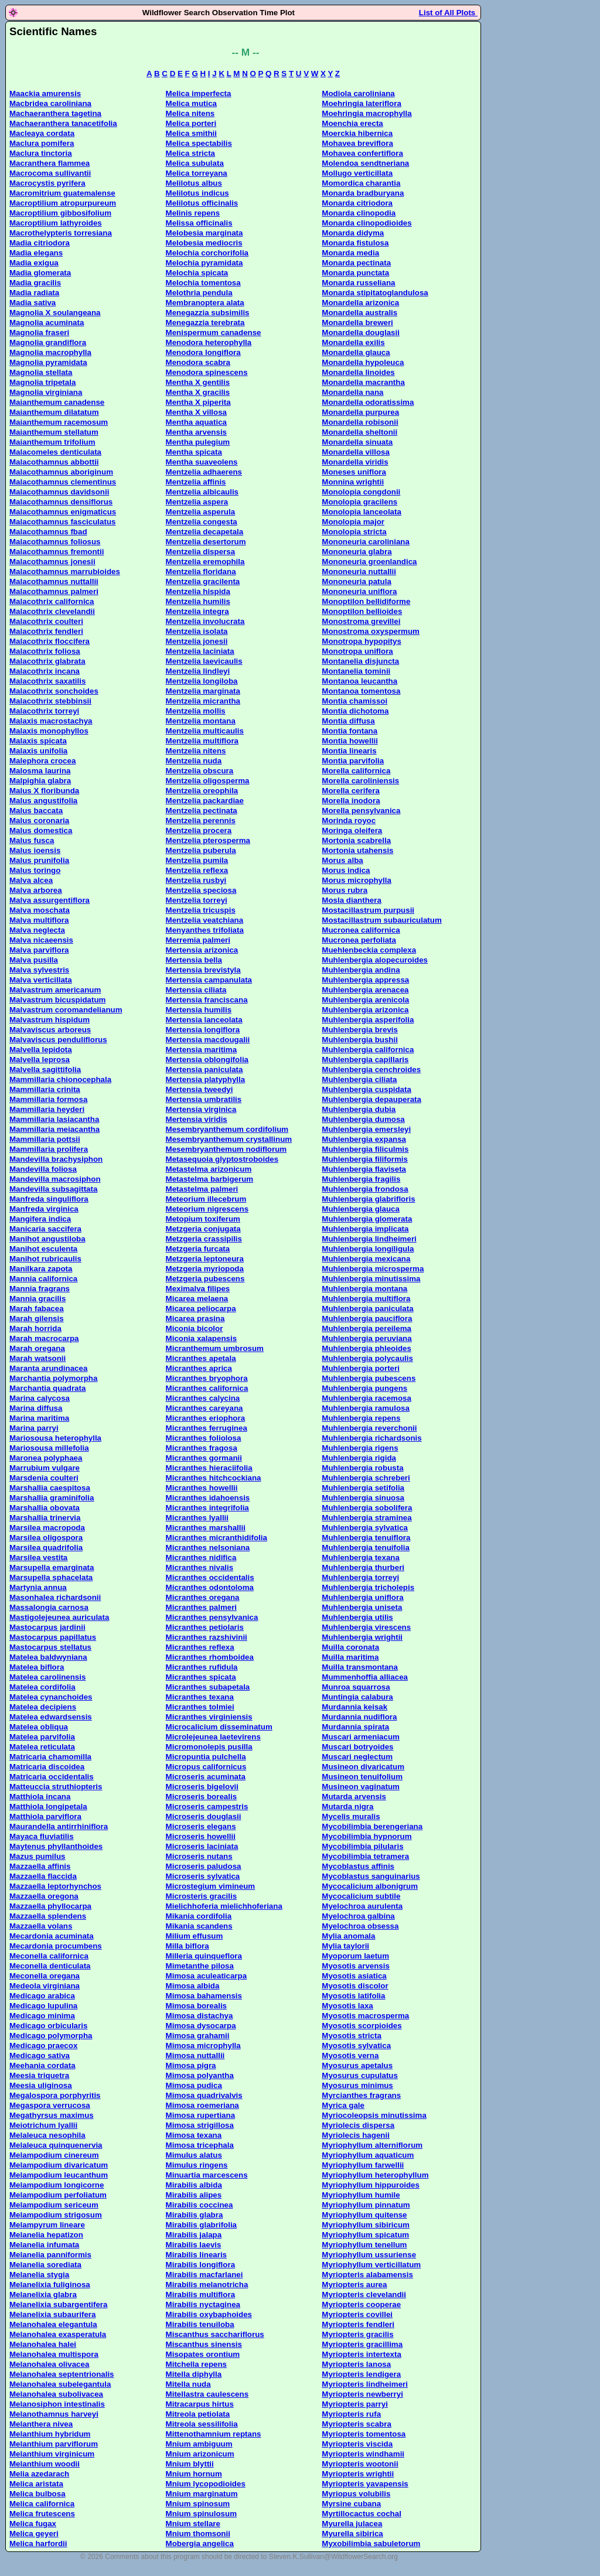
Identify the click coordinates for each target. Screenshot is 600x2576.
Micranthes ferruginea (206, 1428)
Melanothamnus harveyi (53, 2414)
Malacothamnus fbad (48, 531)
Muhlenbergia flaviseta (364, 1169)
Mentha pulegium (198, 442)
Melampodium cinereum (54, 2155)
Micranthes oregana (203, 1597)
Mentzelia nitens (196, 750)
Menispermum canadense (213, 332)
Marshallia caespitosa (49, 1487)
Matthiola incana (39, 1796)
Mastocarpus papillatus (52, 1637)
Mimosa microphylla (203, 2045)
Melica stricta (190, 153)
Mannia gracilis (37, 1298)
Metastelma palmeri (202, 1189)
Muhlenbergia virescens (366, 1627)
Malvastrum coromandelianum (65, 1009)
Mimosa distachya (199, 2015)
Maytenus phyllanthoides (56, 1846)
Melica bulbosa (37, 2493)
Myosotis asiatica (354, 1975)
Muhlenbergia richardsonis (371, 1438)
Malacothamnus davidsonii (59, 491)
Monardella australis (359, 312)
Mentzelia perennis (201, 820)
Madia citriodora (39, 242)
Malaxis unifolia (38, 750)
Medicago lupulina (43, 2005)
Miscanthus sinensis (204, 2344)
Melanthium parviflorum (53, 2443)
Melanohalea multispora (53, 2354)
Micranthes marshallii (206, 1527)
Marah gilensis (36, 1318)
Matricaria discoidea (46, 1766)
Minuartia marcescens (207, 2175)
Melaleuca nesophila (47, 2135)
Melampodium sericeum (53, 2204)
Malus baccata (36, 810)
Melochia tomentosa (203, 282)
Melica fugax (32, 2523)
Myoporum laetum (355, 1955)
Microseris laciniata (202, 1846)
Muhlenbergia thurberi (363, 1567)
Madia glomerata (40, 272)
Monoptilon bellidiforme (366, 601)
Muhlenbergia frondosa (365, 1189)
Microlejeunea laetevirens (213, 1736)
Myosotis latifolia (353, 1995)
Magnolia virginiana (45, 392)
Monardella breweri (357, 322)
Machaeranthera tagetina (55, 113)
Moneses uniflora (354, 472)
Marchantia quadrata (47, 1388)
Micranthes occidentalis (210, 1577)
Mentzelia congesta (201, 521)
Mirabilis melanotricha (207, 2284)
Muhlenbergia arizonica (365, 1009)
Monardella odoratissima (368, 402)
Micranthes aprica (199, 1368)
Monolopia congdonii (361, 491)
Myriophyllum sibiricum (366, 2224)
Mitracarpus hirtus (200, 2404)
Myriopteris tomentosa (363, 2434)
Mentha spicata (194, 452)
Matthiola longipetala (48, 1806)
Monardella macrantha (363, 382)
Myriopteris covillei (357, 2314)
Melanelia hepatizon (46, 2234)
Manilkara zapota (40, 1268)
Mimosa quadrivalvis (204, 2095)
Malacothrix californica (51, 601)
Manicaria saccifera (45, 1228)
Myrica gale (343, 2105)
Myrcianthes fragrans (361, 2095)
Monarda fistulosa (355, 242)
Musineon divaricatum (363, 1766)
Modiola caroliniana (358, 93)
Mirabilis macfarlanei (204, 2274)
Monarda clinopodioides (366, 223)
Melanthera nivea (41, 2424)
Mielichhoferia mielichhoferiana (224, 1906)
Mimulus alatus (194, 2155)
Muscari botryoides (357, 1746)
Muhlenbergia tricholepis (368, 1587)
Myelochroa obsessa (360, 1926)
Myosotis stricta (351, 2035)
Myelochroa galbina (358, 1916)
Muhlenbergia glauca (361, 1209)
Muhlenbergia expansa (364, 1139)
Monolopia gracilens (359, 501)
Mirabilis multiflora (201, 2294)
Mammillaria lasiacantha (54, 1119)
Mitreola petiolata (198, 2414)
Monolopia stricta (354, 531)
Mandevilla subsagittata (53, 1189)
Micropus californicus (206, 1766)
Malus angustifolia (43, 800)
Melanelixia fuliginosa (49, 2284)
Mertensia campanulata (209, 979)
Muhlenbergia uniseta (362, 1607)
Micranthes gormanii (204, 1458)
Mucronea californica (361, 930)
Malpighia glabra (40, 780)
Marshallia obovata (44, 1507)
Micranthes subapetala (208, 1687)
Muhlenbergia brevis (360, 1029)
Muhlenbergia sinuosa (363, 1497)
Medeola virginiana (44, 1985)
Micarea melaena (197, 1298)
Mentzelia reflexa (197, 870)
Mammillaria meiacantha (54, 1129)
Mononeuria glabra (356, 551)
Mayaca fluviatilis (41, 1836)
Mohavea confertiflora (362, 153)
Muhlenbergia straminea (366, 1517)
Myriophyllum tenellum (364, 2244)
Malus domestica (40, 830)
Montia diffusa (348, 720)
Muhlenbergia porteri (361, 1368)
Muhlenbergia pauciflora (367, 1318)
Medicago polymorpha (50, 2035)
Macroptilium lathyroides (55, 223)
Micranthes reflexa (200, 1647)
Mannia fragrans (39, 1288)
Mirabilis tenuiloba (200, 2324)
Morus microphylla (356, 880)
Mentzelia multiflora (202, 740)
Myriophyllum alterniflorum (372, 2145)
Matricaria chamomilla (50, 1756)
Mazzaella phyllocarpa (50, 1906)
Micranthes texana (200, 1697)
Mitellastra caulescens (207, 2394)
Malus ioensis (34, 850)
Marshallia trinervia (45, 1517)
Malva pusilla (33, 960)
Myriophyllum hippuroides (371, 2185)
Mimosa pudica (194, 2085)
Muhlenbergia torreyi (360, 1577)
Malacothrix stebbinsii (50, 701)
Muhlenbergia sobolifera (367, 1507)
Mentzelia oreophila (202, 790)
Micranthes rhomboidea (210, 1657)
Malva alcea (31, 880)
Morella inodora (351, 800)
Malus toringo (34, 870)
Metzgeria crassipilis (204, 1238)
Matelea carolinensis (47, 1677)
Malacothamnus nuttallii (53, 581)
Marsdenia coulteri (44, 1477)
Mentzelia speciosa (201, 890)
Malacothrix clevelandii (52, 611)
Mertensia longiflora (203, 1029)
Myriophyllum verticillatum (371, 2264)
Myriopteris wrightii (358, 2473)
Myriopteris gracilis (357, 2334)
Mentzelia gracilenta (203, 581)
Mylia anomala (348, 1936)
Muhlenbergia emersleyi (366, 1129)
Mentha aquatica (196, 422)
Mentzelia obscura (200, 770)
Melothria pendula (199, 292)
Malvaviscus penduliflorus (58, 1039)
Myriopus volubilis (356, 2493)
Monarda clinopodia (359, 213)
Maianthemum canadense (56, 402)
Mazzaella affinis (39, 1866)
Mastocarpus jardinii (47, 1627)
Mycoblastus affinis (358, 1866)
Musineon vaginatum (361, 1786)
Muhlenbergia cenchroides (371, 1069)
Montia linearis (349, 750)
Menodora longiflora (203, 352)
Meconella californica (48, 1955)
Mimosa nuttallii (195, 2055)
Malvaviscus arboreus (50, 1029)
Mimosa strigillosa (200, 2125)
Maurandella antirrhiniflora (58, 1826)
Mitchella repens (196, 2364)
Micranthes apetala (201, 1358)
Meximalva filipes (198, 1288)
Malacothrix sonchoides (53, 691)
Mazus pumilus (37, 1856)
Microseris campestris (207, 1806)
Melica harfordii (38, 2543)
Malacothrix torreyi (44, 711)
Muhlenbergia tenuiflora (366, 1537)
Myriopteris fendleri (358, 2324)
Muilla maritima (350, 1657)
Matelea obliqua (38, 1726)
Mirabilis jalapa (194, 2234)
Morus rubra (344, 890)
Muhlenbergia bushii (360, 1039)
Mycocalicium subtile (361, 1896)
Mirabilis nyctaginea (203, 2304)
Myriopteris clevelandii (364, 2294)
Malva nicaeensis (41, 940)
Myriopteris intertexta (361, 2354)
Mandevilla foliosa (43, 1169)
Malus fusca (31, 840)
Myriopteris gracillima (362, 2344)
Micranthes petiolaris (205, 1627)
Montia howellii (350, 740)
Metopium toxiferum (203, 1218)
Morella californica (356, 770)
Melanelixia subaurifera (52, 2314)
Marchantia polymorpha (53, 1378)
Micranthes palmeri (201, 1607)
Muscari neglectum (357, 1756)
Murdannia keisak (354, 1706)
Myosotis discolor (355, 1985)
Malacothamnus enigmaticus (62, 511)
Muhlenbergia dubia (359, 1109)
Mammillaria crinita (44, 1089)
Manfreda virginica (44, 1209)
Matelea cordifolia (42, 1687)
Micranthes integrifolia (207, 1507)
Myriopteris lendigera (361, 2374)
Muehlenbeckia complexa (369, 950)
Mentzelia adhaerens (204, 472)
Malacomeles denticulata (55, 452)
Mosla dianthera (351, 900)
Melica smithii (191, 133)
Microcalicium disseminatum (219, 1726)
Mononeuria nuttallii (359, 571)
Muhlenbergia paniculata (367, 1308)
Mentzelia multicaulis (205, 730)
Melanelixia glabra (43, 2294)
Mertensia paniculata (204, 1069)
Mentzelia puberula (201, 850)
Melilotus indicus (197, 193)
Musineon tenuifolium (362, 1776)
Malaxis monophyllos (48, 730)
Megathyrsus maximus (51, 2115)
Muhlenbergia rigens (360, 1448)
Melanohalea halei (42, 2344)
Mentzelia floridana (201, 571)
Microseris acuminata (206, 1776)
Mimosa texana (194, 2135)
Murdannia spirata (355, 1726)
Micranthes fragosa (201, 1448)
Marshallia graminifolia (51, 1497)
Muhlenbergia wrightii (362, 1637)
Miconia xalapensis (201, 1338)
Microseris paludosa (203, 1866)
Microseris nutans (199, 1856)
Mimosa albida (193, 1985)
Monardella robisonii (360, 422)
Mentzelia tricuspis (201, 910)
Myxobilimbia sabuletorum (371, 2543)
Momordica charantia (361, 183)
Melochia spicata (197, 272)
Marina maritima (39, 1418)
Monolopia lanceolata (361, 511)
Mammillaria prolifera (48, 1149)
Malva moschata (39, 910)
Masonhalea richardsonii (55, 1597)
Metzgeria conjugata (203, 1228)
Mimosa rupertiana (201, 2115)
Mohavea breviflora (357, 143)
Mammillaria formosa (48, 1099)
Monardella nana (352, 392)
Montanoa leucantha (359, 681)
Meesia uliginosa (40, 2085)
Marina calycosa (39, 1398)
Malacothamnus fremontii (56, 551)
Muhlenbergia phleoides (366, 1348)
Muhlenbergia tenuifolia (366, 1547)
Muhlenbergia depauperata (371, 1099)
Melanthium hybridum (49, 2434)
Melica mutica (191, 103)
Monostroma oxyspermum (371, 631)
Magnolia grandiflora (47, 342)
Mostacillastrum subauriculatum (381, 920)
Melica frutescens (42, 2513)
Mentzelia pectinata (201, 810)
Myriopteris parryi (355, 2404)
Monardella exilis (353, 342)
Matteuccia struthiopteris (56, 1786)
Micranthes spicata (201, 1677)
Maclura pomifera (41, 143)
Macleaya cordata (41, 133)
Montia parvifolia (353, 760)
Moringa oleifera (352, 830)
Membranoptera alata (205, 302)
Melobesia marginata (204, 232)
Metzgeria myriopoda (205, 1268)
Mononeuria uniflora (359, 591)
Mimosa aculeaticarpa (206, 1975)
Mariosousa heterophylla (55, 1438)
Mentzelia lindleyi (198, 671)
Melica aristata (36, 2483)
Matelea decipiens (42, 1706)
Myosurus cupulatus (360, 2075)
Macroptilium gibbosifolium (60, 213)
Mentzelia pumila (197, 860)
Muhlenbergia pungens (364, 1388)
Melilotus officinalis (202, 203)
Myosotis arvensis (356, 1965)
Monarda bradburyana (363, 193)
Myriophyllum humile (361, 2195)
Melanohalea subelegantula (60, 2384)
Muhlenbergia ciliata (359, 1079)
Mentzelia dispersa (201, 551)
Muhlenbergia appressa (365, 979)
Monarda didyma (353, 232)
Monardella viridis (355, 462)
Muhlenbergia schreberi (366, 1477)
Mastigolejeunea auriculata (59, 1617)
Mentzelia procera (199, 830)
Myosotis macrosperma (365, 2015)
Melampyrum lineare (47, 2224)
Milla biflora (187, 1946)
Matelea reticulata (42, 1746)
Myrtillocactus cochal (361, 2513)
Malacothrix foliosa (44, 651)
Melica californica (41, 2503)
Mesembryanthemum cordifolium (227, 1129)
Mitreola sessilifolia (202, 2424)
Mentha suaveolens (202, 462)
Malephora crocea (42, 760)
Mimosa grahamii (198, 2035)
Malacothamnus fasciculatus (62, 521)
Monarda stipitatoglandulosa (375, 292)
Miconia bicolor (194, 1328)
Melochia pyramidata (204, 262)
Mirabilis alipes (194, 2195)
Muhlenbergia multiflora (366, 1298)
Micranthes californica (207, 1388)
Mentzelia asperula (201, 511)
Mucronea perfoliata (359, 940)
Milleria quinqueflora (204, 1955)
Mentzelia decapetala (205, 531)
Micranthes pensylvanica (212, 1617)
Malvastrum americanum (55, 989)
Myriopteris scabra (356, 2424)
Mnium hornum (194, 2473)
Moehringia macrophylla (366, 113)
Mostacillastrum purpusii (368, 910)
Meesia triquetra (39, 2075)
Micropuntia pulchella (206, 1756)
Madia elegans (36, 252)
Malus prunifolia (39, 860)
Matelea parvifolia (42, 1736)
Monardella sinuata (357, 442)
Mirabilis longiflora (200, 2264)
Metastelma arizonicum (209, 1169)
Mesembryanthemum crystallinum (229, 1139)
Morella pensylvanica (361, 810)
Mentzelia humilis (198, 601)
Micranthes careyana (204, 1408)
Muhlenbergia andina (361, 969)
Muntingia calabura (357, 1697)
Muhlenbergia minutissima (371, 1278)
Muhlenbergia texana (361, 1557)
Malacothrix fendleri (46, 631)
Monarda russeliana (358, 282)
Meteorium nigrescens (207, 1209)
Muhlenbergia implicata (365, 1228)
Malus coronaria (39, 820)
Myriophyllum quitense (364, 2214)
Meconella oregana (44, 1975)
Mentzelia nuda (194, 760)
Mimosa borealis (196, 2005)
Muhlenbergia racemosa (366, 1398)
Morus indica (346, 870)
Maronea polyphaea (45, 1458)
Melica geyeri (34, 2533)
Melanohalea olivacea (49, 2364)
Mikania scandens (199, 1926)
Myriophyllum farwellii (363, 2165)
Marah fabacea (36, 1308)
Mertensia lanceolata (204, 1019)
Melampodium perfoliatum (58, 2195)
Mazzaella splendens (47, 1916)
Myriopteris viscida (357, 2443)
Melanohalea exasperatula (57, 2334)
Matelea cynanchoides (50, 1697)
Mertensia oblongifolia (207, 1059)
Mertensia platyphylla (206, 1079)
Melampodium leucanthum (58, 2175)
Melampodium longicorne (56, 2185)
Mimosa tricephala (200, 2145)
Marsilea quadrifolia (46, 1547)
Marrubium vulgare (44, 1467)
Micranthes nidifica (201, 1557)
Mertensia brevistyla (203, 969)
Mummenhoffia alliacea (365, 1677)
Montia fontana (349, 730)
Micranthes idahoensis (208, 1497)
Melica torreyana (196, 173)
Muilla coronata (350, 1647)
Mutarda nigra (347, 1806)
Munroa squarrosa (356, 1687)
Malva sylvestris (39, 969)
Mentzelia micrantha (203, 701)
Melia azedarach (39, 2473)
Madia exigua (34, 262)
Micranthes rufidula (202, 1667)
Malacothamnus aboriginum (61, 472)
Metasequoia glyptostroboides (222, 1159)
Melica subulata (195, 163)
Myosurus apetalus (357, 2065)
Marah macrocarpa (44, 1338)
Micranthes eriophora (206, 1418)
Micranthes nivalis (200, 1567)
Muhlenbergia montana (364, 1288)
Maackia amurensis (45, 93)
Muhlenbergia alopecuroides (375, 960)
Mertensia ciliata (196, 989)
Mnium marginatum (202, 2493)
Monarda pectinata (356, 262)
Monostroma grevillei (361, 621)
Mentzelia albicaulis (202, 491)
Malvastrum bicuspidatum (57, 999)
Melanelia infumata (44, 2244)
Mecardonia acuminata (51, 1936)
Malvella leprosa (39, 1059)
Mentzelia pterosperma (208, 840)
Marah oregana (37, 1348)
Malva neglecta (37, 930)
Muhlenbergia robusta (362, 1467)
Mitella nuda (188, 2384)
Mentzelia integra (197, 611)
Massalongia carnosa (48, 1607)
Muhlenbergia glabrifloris (368, 1199)
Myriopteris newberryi (362, 2394)
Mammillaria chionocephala (60, 1079)
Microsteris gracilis (201, 1896)
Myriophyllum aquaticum (368, 2155)
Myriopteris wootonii (360, 2463)
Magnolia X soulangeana (55, 312)
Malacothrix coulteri (46, 621)
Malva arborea (35, 890)
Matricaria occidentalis (51, 1776)
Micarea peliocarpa (201, 1308)
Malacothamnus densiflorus (60, 501)
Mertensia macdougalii (208, 1039)
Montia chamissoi (354, 701)
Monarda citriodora (357, 203)
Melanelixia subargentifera (58, 2304)
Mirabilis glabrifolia (201, 2224)
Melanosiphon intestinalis (57, 2404)
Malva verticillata (40, 979)
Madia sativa (32, 302)
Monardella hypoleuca (363, 362)
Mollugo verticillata (357, 173)
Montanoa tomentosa (361, 691)
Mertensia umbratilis (204, 1099)
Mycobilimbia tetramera (365, 1856)
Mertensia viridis (196, 1119)
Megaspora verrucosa (49, 2105)
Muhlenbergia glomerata (367, 1218)
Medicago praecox (43, 2045)
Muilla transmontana (360, 1667)
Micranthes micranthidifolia (216, 1537)
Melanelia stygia (39, 2274)
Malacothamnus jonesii (52, 561)
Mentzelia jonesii (197, 641)
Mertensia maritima (201, 1049)
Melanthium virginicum (51, 2453)
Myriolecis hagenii (356, 2135)
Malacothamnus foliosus (55, 541)
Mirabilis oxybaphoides (209, 2314)
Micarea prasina (195, 1318)
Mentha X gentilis (198, 382)
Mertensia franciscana (207, 999)
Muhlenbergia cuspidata (366, 1089)
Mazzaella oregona (44, 1896)
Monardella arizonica (360, 302)
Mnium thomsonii (198, 2533)
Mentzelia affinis (196, 481)
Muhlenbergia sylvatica (365, 1527)
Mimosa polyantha (200, 2075)
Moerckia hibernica (357, 133)
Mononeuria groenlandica (369, 561)
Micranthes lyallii (197, 1517)
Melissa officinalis (199, 223)
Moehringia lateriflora (361, 103)
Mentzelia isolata (197, 631)
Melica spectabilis (199, 143)
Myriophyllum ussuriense (369, 2254)
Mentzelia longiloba (202, 681)
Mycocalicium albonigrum (370, 1886)
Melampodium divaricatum (58, 2165)
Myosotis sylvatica (356, 2045)
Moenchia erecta (352, 123)
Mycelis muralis (351, 1816)
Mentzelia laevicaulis (204, 661)
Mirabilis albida (194, 2185)
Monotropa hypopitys (361, 641)
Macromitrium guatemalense (62, 193)
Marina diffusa (35, 1408)
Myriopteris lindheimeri (365, 2384)
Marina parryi (34, 1428)
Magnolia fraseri (39, 332)
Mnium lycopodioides (206, 2483)
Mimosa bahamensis (204, 1995)
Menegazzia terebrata (205, 322)
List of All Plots (448, 12)
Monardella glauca (356, 352)
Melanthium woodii (44, 2463)
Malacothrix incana (44, 671)
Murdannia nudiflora (359, 1716)
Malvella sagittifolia (45, 1069)
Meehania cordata (42, 2065)
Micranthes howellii (202, 1487)
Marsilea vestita (38, 1557)
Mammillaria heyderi (46, 1109)
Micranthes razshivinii (206, 1637)
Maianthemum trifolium (52, 442)
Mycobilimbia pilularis (362, 1846)
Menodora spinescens (207, 372)
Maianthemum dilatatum (54, 412)
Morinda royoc (349, 820)
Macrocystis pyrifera (47, 183)
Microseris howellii (201, 1836)
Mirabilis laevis (193, 2244)
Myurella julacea (352, 2523)
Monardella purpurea (360, 412)
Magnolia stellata (40, 372)
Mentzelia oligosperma (208, 780)
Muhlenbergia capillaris (365, 1059)
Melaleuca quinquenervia (56, 2145)
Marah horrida (35, 1328)
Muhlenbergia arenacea (365, 989)
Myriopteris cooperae (361, 2304)
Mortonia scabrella (356, 840)
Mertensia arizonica (202, 950)
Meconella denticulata (50, 1965)
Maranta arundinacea (48, 1368)
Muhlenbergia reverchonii (369, 1428)
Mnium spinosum (198, 2503)
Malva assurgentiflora (49, 900)
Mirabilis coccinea (199, 2204)
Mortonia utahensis (357, 850)
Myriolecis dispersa (358, 2125)
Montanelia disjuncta (360, 661)
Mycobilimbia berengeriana (372, 1826)
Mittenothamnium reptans (213, 2434)
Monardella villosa (356, 452)
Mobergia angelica (200, 2543)
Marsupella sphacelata (51, 1577)
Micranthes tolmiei (200, 1706)
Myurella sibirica (352, 2533)
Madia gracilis (35, 282)
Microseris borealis (201, 1796)
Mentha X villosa (196, 412)
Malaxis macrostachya (51, 720)
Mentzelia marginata (203, 691)
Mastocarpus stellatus (50, 1647)
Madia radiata (34, 292)
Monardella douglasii (361, 332)
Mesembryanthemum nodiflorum (226, 1149)
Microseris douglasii (203, 1816)
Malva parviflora (39, 950)
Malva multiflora (39, 920)
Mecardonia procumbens (55, 1946)
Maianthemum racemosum (58, 422)
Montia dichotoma (355, 711)
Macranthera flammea (49, 163)
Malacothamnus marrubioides (64, 571)
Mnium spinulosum (201, 2513)
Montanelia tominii (356, 671)
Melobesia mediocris (204, 242)
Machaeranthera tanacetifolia (63, 123)
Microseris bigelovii (202, 1786)
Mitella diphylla (194, 2374)
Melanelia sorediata (45, 2264)
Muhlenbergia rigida (359, 1458)
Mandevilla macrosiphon (55, 1179)
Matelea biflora (36, 1667)
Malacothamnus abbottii (54, 462)
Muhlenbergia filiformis (365, 1159)
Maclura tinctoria (40, 153)
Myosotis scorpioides (361, 2025)
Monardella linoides (358, 372)
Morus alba (342, 860)
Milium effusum (194, 1936)
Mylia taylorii (345, 1946)
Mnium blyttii (190, 2463)
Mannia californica (43, 1278)
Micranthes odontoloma (210, 1587)
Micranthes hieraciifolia (209, 1467)
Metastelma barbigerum (210, 1179)
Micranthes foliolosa (203, 1438)
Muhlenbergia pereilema (366, 1328)
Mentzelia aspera (197, 501)
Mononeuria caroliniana (366, 541)
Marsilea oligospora (46, 1537)
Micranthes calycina (203, 1398)
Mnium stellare (193, 2523)
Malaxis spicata (38, 740)
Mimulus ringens (197, 2165)
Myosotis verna (350, 2055)
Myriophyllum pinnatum (366, 2204)
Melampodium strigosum (55, 2214)
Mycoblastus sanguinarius (371, 1876)
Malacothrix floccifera (49, 641)
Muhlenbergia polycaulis (367, 1358)
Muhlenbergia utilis (357, 1617)
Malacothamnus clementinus (62, 481)
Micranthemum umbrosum (215, 1348)
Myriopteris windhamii (363, 2453)
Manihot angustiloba (47, 1238)
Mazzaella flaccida (43, 1876)
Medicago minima (42, 2015)
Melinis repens (193, 213)
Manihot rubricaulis (45, 1258)
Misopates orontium (203, 2354)
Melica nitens (190, 113)
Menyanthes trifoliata (205, 930)
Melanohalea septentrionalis (61, 2374)
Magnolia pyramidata (48, 362)
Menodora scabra (198, 362)
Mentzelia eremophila (205, 561)
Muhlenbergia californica (368, 1049)
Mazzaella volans (40, 1926)
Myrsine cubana (351, 2503)
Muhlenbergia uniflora (362, 1597)
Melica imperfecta (198, 93)
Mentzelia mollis (196, 711)
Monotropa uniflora (357, 651)
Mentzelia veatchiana (205, 920)
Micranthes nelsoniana (208, 1547)
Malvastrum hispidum (49, 1019)
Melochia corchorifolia (207, 252)
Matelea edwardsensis (50, 1716)
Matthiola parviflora (45, 1816)
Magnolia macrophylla (50, 352)
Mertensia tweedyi (199, 1089)
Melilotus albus (194, 183)
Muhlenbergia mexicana (366, 1258)
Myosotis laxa (347, 2005)
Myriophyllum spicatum (365, 2234)
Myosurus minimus (357, 2085)
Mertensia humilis (199, 1009)
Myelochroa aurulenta (362, 1906)
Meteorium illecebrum (206, 1199)
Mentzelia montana (201, 720)
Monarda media (350, 252)
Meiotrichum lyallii (43, 2125)
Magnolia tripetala (42, 382)
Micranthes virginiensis (209, 1716)
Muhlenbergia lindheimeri (369, 1238)
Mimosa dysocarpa (201, 2025)
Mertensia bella (194, 960)
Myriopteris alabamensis (367, 2274)
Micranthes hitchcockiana (213, 1477)
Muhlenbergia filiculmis (365, 1149)
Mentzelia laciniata (200, 651)
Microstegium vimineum (210, 1886)
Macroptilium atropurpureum (62, 203)
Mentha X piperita (198, 402)
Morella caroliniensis (360, 780)
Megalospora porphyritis (55, 2095)
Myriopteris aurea (354, 2284)
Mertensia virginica (201, 1109)
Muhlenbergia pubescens (368, 1378)
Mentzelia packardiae (205, 800)
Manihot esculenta (43, 1248)
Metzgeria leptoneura (205, 1258)
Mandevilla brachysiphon (56, 1159)
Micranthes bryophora (207, 1378)
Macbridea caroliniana (50, 103)
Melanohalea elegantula (53, 2324)
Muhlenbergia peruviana (366, 1338)
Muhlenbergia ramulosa (366, 1408)
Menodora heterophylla (209, 342)
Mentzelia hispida (198, 591)
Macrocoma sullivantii (50, 173)
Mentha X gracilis (198, 392)
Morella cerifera (351, 790)
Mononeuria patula (356, 581)
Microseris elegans (201, 1826)
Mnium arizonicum (200, 2453)
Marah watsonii (37, 1358)
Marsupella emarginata (51, 1567)
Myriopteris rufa (351, 2414)
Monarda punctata (355, 272)
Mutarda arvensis (354, 1796)
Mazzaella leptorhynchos (55, 1886)
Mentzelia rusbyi (196, 880)
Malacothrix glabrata (47, 661)
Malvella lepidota (40, 1049)
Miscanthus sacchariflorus (215, 2334)
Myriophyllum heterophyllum (375, 2175)
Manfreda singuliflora (48, 1199)
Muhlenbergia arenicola (365, 999)
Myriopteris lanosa (356, 2364)
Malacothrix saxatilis (47, 681)
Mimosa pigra (191, 2065)
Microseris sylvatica (203, 1876)
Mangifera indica (40, 1218)
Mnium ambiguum (199, 2443)
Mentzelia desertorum (206, 541)
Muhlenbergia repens (361, 1418)
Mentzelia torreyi (196, 900)
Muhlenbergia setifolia (363, 1487)
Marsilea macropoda (47, 1527)
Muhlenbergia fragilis (361, 1179)
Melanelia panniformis (50, 2254)
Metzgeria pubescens (205, 1278)
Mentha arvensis (196, 432)
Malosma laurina (39, 770)
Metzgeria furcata (198, 1248)
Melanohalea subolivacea (56, 2394)
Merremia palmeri (198, 940)
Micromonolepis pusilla (209, 1746)
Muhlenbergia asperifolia (368, 1019)
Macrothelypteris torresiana (60, 232)
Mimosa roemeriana (202, 2105)
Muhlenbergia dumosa (363, 1119)
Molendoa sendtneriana (365, 163)
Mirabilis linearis (196, 2254)
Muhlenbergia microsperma (373, 1268)
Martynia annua (38, 1587)
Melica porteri (191, 123)
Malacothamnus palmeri (53, 591)
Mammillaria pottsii (44, 1139)
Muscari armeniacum (361, 1736)
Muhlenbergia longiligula (368, 1248)
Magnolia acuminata (46, 322)
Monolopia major (353, 521)
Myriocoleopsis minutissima (374, 2115)
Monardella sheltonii (359, 432)
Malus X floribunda (44, 790)
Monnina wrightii (353, 481)
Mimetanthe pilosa (200, 1965)
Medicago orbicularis (48, 2025)
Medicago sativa (39, 2055)
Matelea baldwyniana (48, 1657)
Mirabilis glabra (194, 2214)
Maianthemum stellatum (53, 432)
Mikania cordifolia (199, 1916)
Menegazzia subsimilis (208, 312)
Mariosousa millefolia (49, 1448)
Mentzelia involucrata (205, 621)
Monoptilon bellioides (362, 611)
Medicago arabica (42, 1995)
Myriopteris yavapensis (365, 2483)
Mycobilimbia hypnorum (366, 1836)
